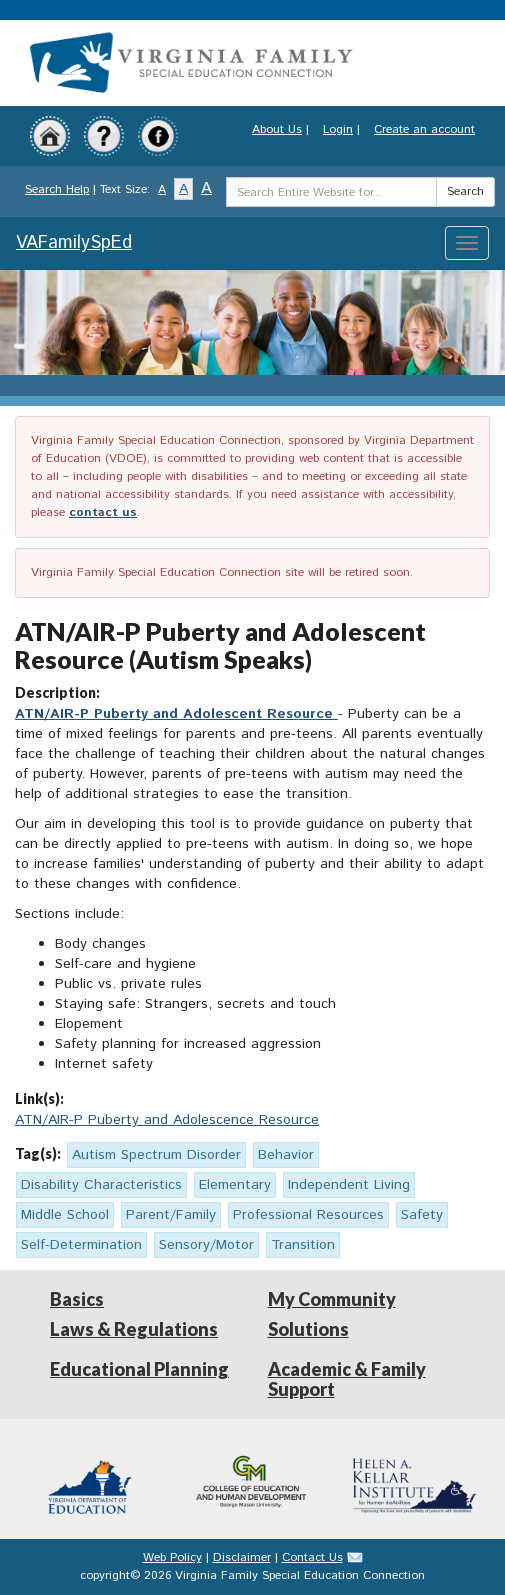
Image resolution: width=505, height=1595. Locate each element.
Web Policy (172, 1557)
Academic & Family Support (347, 1379)
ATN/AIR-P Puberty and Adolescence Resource (167, 1120)
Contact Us (312, 1557)
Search (465, 191)
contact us (103, 512)
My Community (332, 1299)
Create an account (424, 129)
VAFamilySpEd (74, 243)
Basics (77, 1299)
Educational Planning (139, 1369)
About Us (277, 129)
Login (338, 129)
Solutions (308, 1329)
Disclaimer (242, 1557)
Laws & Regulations (134, 1329)
